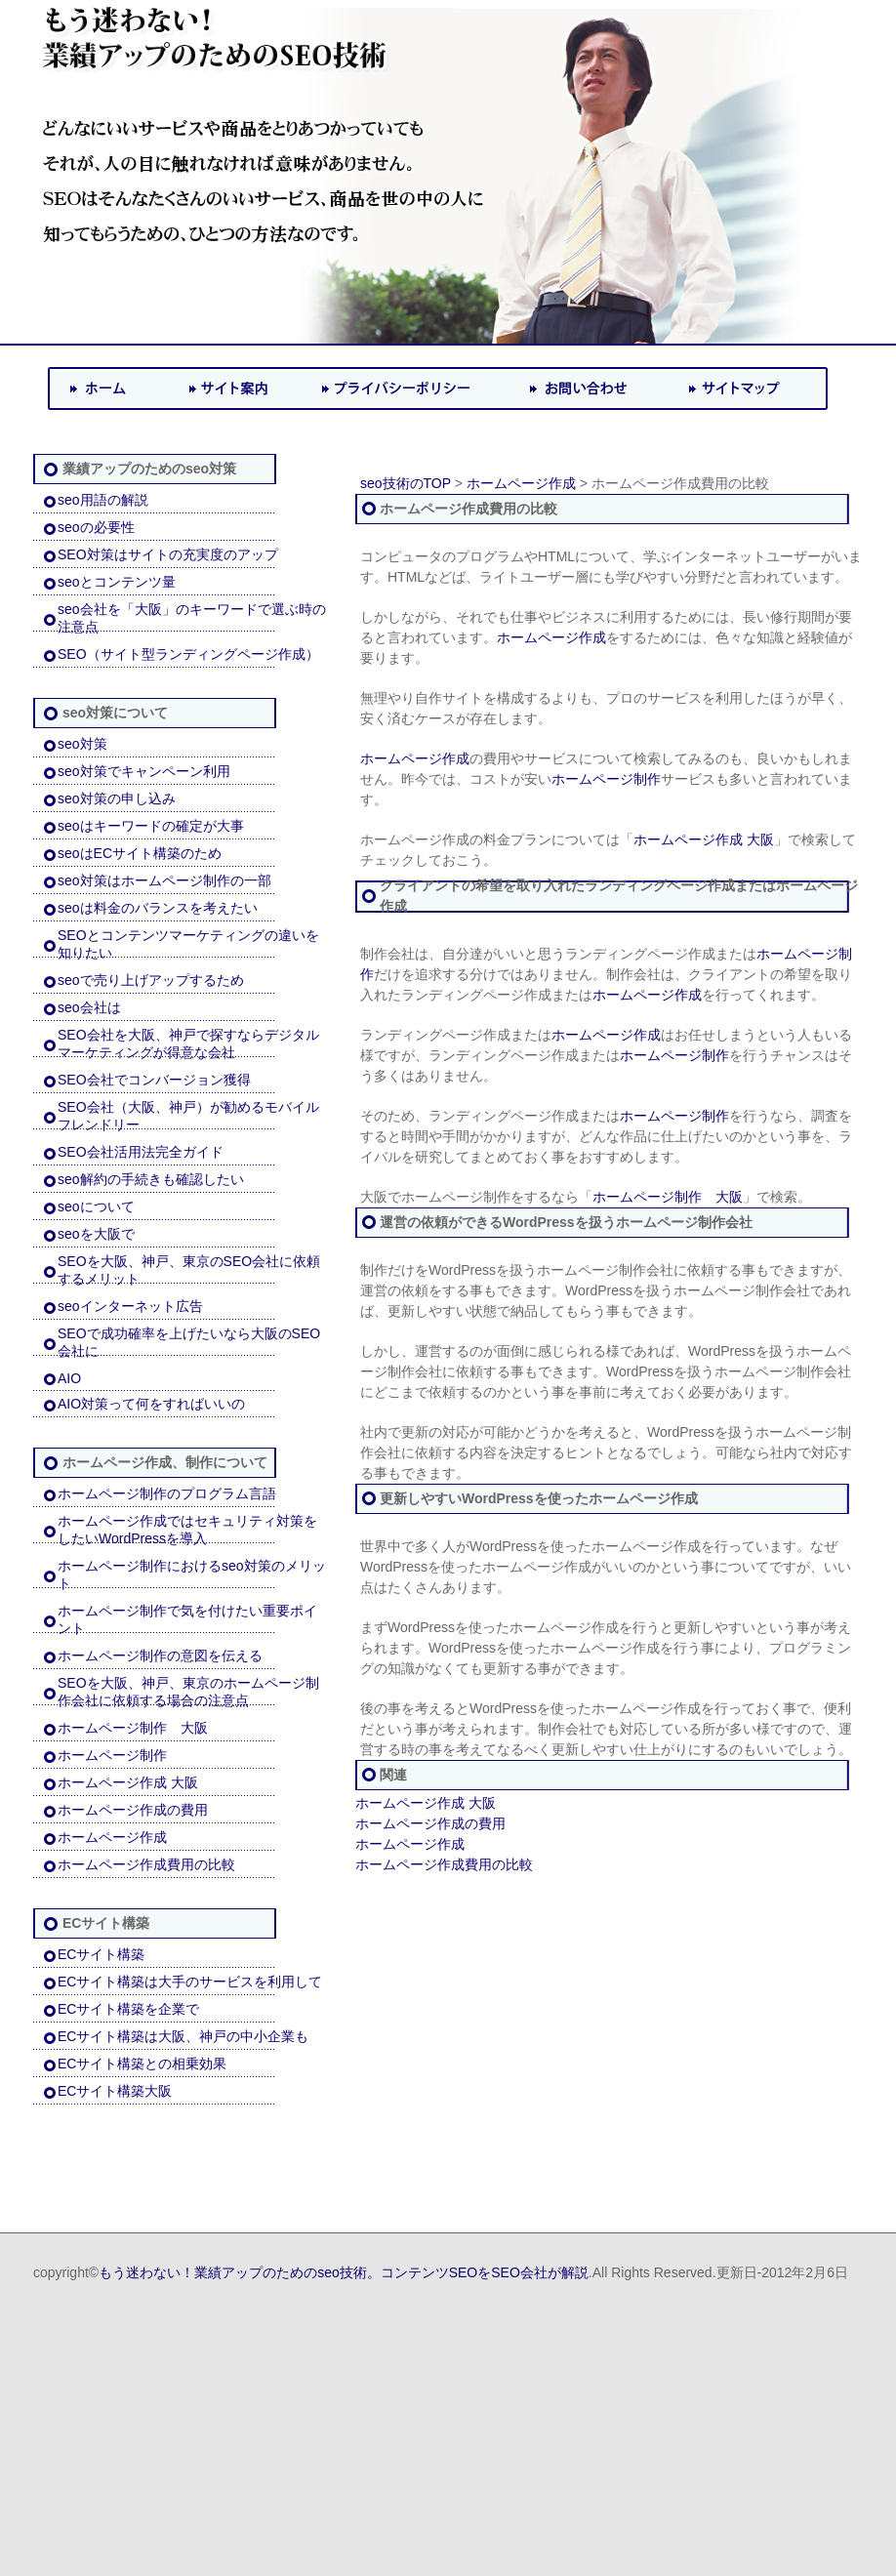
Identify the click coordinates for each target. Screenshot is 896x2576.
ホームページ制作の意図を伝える (160, 1655)
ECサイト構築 (101, 1954)
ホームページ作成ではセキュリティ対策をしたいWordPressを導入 (187, 1529)
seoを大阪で (96, 1234)
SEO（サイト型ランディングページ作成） (188, 654)
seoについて (96, 1206)
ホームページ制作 (112, 1755)
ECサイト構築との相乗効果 (142, 2063)
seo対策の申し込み (117, 798)
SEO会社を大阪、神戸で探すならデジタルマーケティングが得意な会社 (188, 1043)
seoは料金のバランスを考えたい (158, 908)
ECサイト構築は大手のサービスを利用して (190, 1981)
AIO (69, 1378)
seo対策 (82, 744)
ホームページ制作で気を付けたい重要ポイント (187, 1619)
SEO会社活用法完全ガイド (141, 1152)
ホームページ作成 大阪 (128, 1782)
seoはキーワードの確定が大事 (151, 826)
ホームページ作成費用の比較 (146, 1864)
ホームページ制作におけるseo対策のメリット (192, 1574)
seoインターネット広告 (130, 1306)
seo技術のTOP (405, 483)
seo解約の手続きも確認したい (151, 1179)
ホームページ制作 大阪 (133, 1728)
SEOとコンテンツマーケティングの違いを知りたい (188, 944)
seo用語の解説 (103, 500)
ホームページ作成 (112, 1837)
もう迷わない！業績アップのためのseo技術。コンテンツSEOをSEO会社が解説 (344, 2272)
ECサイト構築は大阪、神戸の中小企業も (183, 2036)
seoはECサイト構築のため (140, 853)
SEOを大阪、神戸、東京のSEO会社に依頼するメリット (189, 1270)
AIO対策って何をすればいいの (151, 1403)
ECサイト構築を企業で (128, 2009)
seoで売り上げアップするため (151, 980)
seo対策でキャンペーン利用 (144, 771)
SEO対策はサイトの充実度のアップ (168, 554)
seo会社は (89, 1007)
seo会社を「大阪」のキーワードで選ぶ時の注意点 (192, 617)
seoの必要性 (96, 527)
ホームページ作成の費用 (133, 1810)
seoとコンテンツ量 (117, 582)
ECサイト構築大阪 (115, 2091)
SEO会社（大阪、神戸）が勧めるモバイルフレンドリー (188, 1115)
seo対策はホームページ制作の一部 (164, 880)
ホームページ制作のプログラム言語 (167, 1493)
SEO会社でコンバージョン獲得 (154, 1079)
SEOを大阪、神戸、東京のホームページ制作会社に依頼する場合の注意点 (188, 1691)
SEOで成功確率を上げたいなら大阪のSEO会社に (189, 1342)
